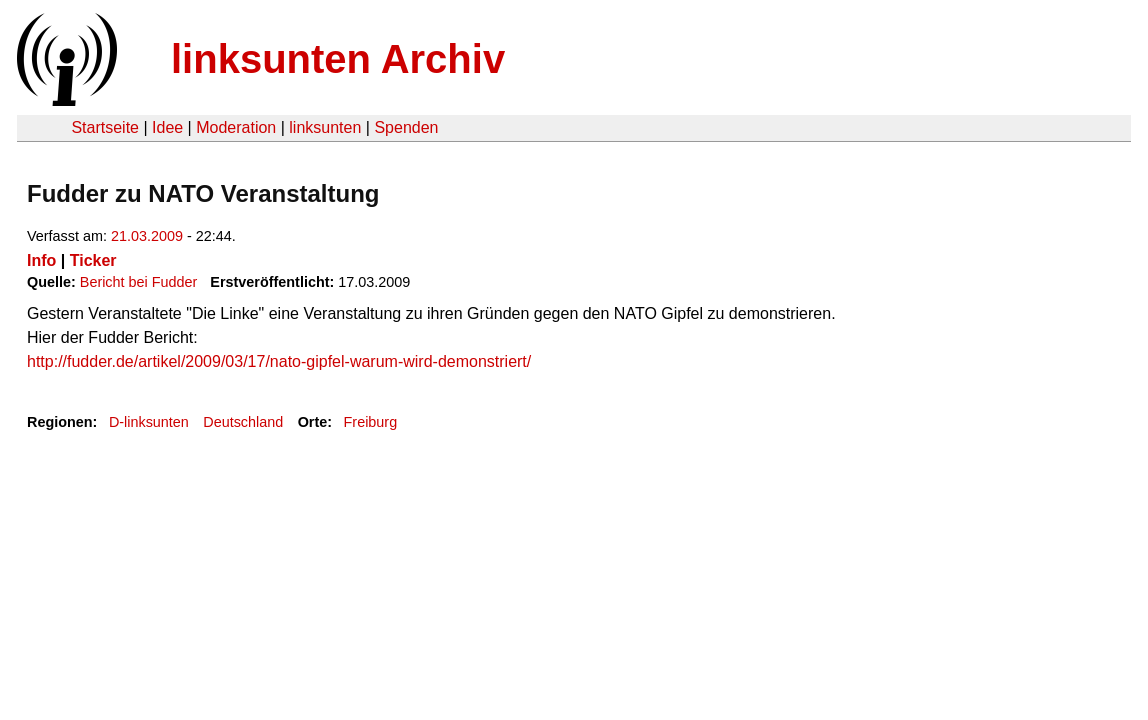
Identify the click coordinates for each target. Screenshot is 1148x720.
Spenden (406, 127)
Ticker (93, 260)
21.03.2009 (147, 236)
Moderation (236, 127)
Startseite (105, 127)
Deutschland (243, 422)
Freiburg (371, 422)
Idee (167, 127)
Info (41, 260)
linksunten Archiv (338, 59)
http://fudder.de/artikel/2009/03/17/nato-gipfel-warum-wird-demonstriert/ (279, 361)
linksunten (325, 127)
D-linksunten (149, 422)
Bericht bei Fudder (139, 282)
